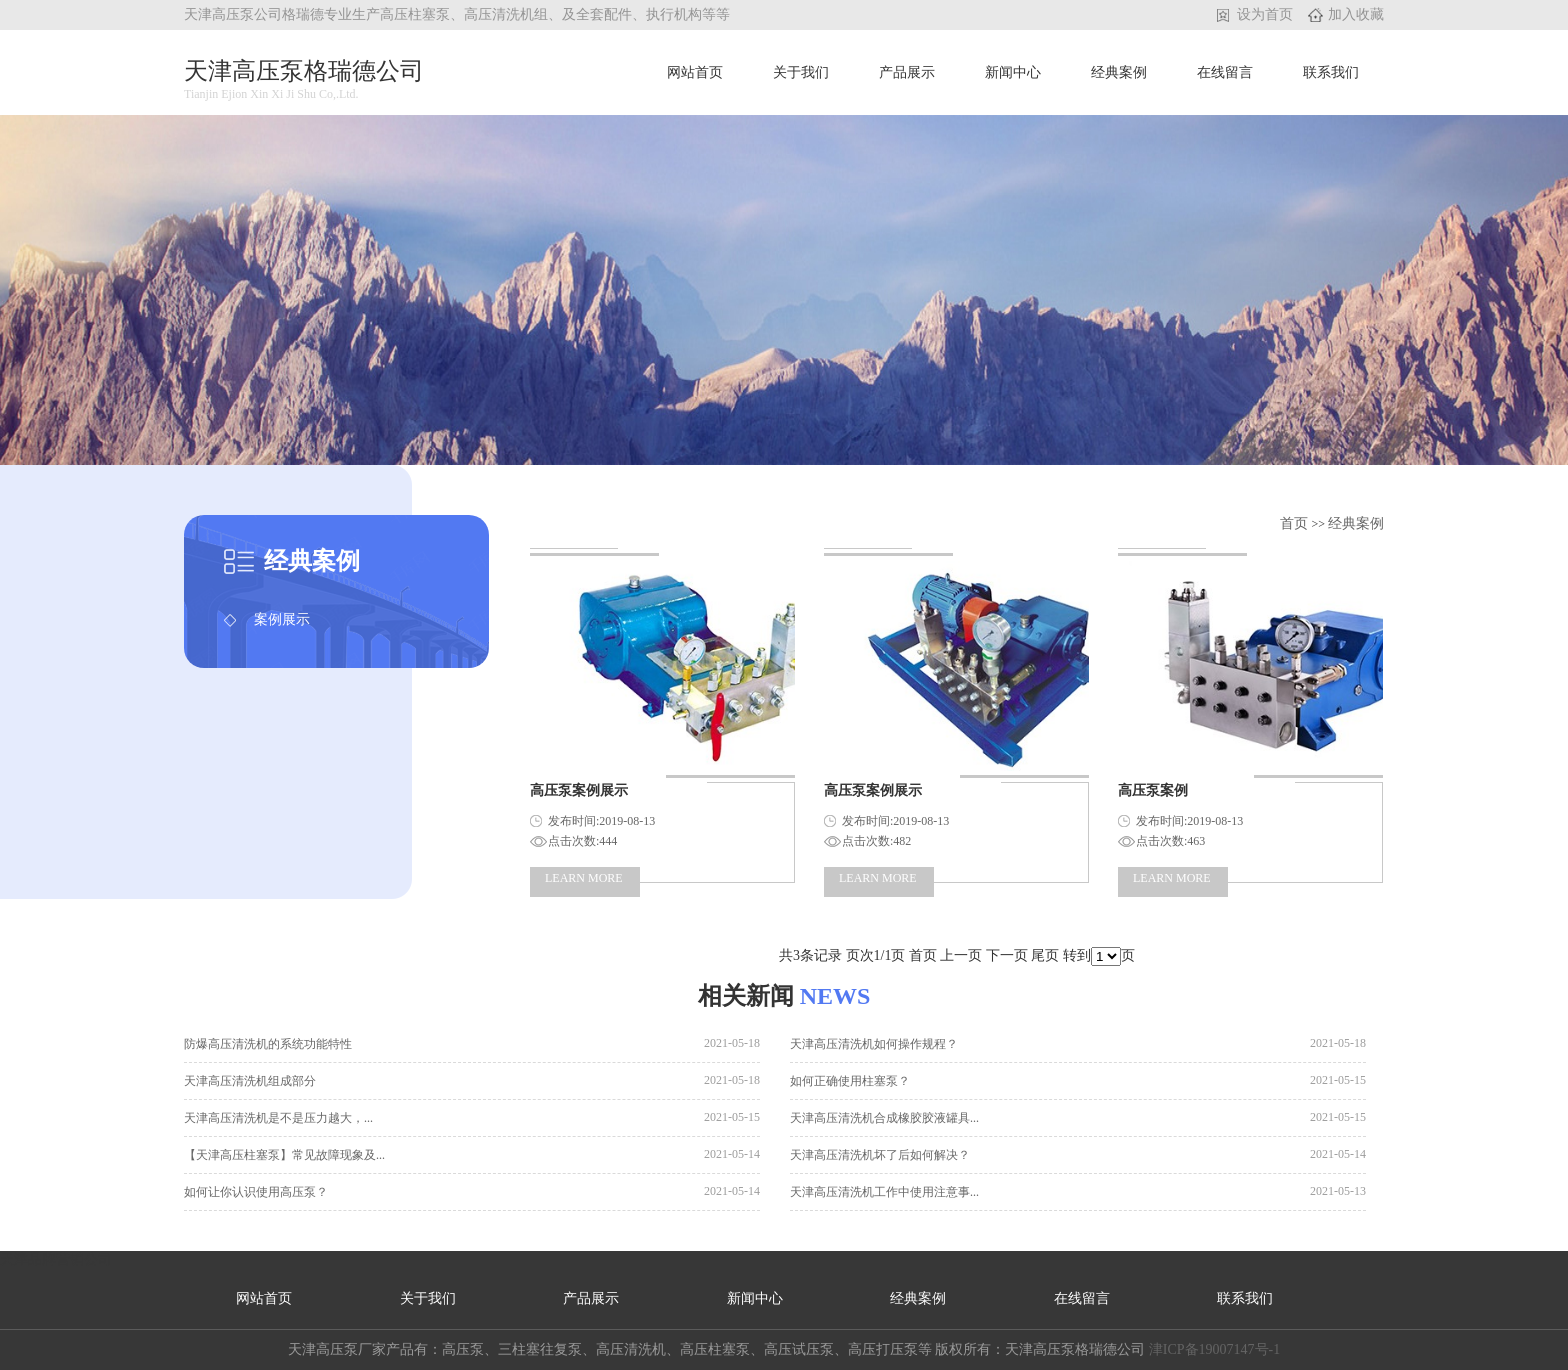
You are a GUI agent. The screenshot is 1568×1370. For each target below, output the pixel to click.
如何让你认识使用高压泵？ (256, 1192)
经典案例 (1119, 72)
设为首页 (1265, 14)
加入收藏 (1356, 14)
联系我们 (1331, 72)
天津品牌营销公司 (56, 1259)
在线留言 (1225, 72)
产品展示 (907, 72)
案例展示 (282, 619)
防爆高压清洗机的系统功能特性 (268, 1044)
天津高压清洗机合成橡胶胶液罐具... (884, 1118)
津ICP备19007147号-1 (1214, 1349)
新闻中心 (1013, 72)
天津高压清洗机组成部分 (250, 1081)
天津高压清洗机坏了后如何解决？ (880, 1155)
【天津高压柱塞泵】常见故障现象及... (284, 1155)
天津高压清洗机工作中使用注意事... (884, 1192)
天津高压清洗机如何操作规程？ (874, 1044)
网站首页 (695, 72)
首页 (1296, 523)
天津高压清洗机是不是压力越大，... (278, 1118)
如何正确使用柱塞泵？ (850, 1081)
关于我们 (801, 72)
